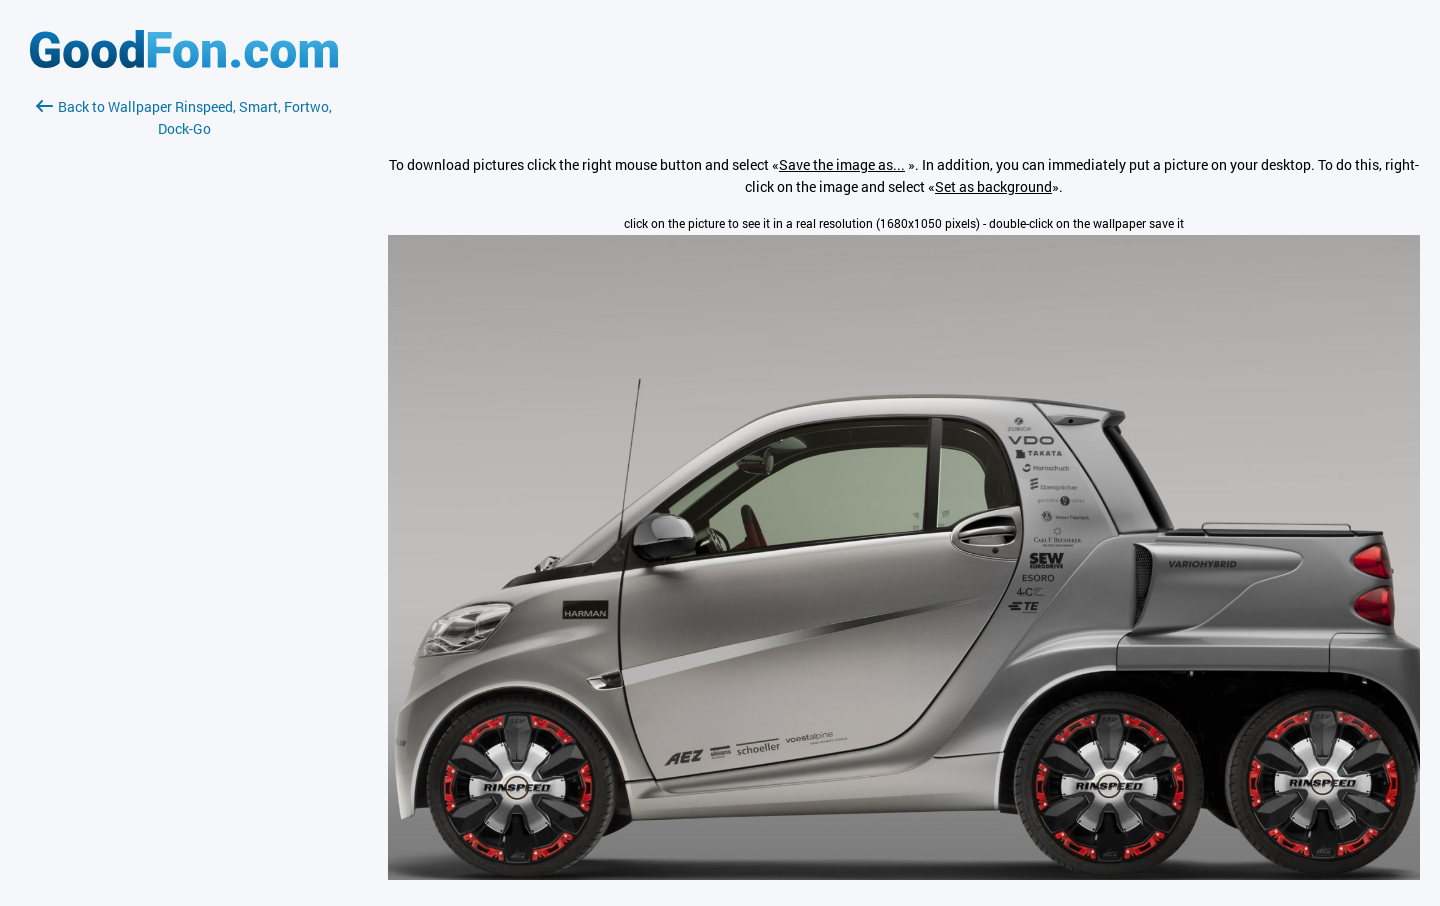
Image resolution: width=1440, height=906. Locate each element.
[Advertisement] (184, 377)
